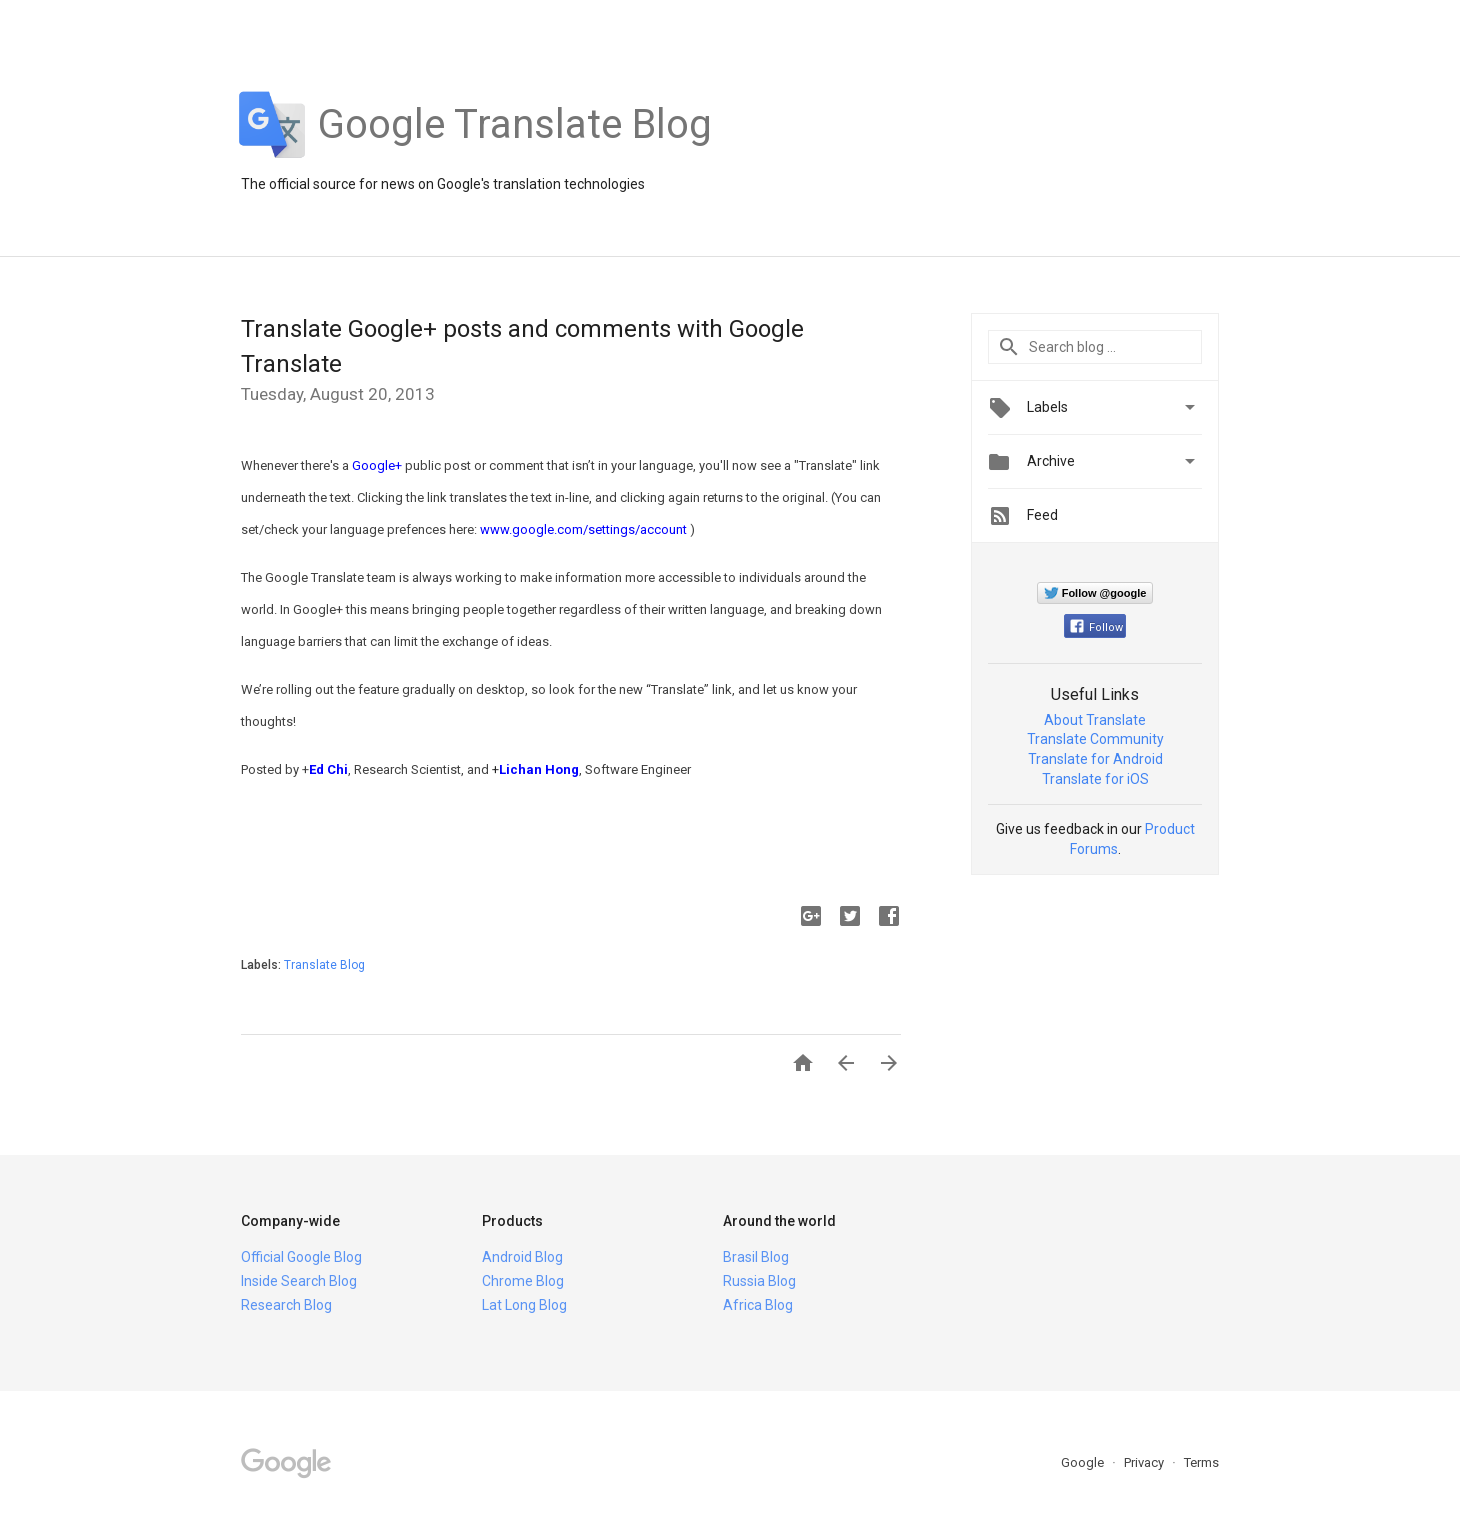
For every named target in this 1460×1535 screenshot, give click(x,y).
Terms (1201, 1462)
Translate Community (1095, 739)
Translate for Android (1095, 759)
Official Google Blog (301, 1257)
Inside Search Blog (299, 1281)
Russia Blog (759, 1281)
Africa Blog (758, 1305)
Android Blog (522, 1257)
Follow (1096, 627)
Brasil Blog (756, 1257)
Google (1084, 1462)
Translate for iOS (1095, 779)
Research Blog (286, 1305)
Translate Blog (324, 965)
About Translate (1095, 720)
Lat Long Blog (524, 1305)
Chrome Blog (523, 1281)
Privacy (1145, 1462)
